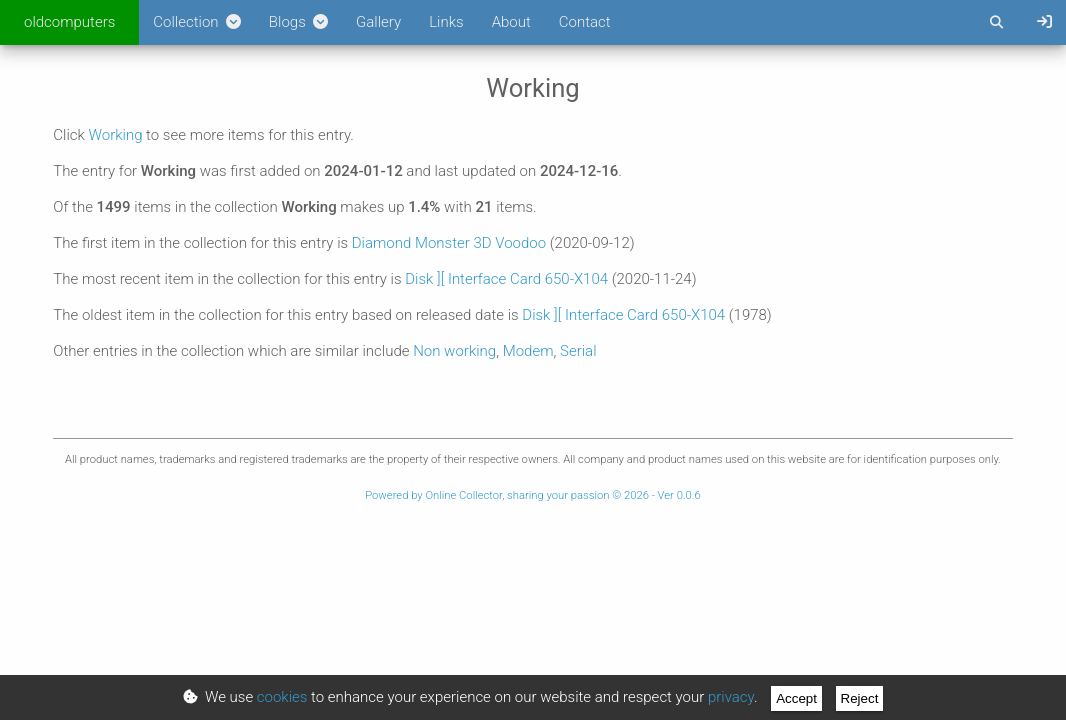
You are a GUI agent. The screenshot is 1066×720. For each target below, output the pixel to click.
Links (446, 22)
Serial (578, 351)
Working (116, 135)
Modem (528, 351)
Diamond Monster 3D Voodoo (449, 243)
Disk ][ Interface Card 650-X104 (506, 279)
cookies (282, 697)
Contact (585, 22)
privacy (731, 697)
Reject (860, 698)
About (511, 22)
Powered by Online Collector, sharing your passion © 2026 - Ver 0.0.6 (533, 495)
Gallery (378, 22)
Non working (454, 351)
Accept (796, 698)
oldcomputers (69, 22)
